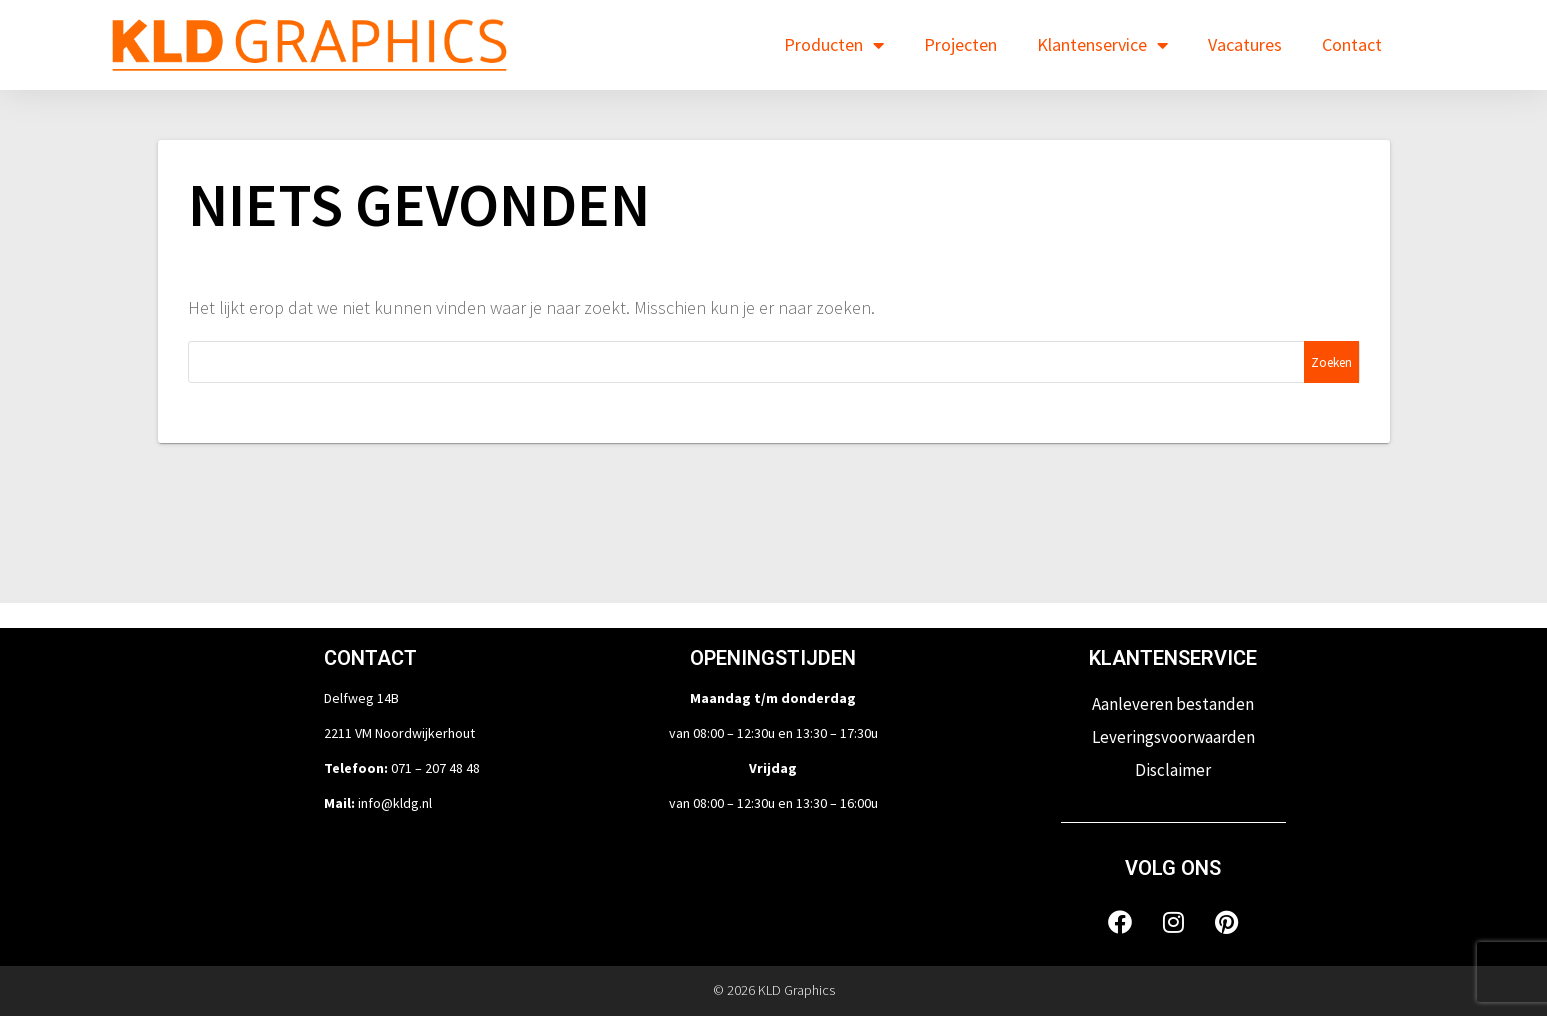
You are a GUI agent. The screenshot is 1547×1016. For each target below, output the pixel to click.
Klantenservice (1102, 45)
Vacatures (1245, 44)
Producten (834, 45)
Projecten (960, 44)
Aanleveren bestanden (1173, 704)
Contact (1352, 44)
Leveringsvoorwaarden (1173, 737)
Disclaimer (1173, 770)
